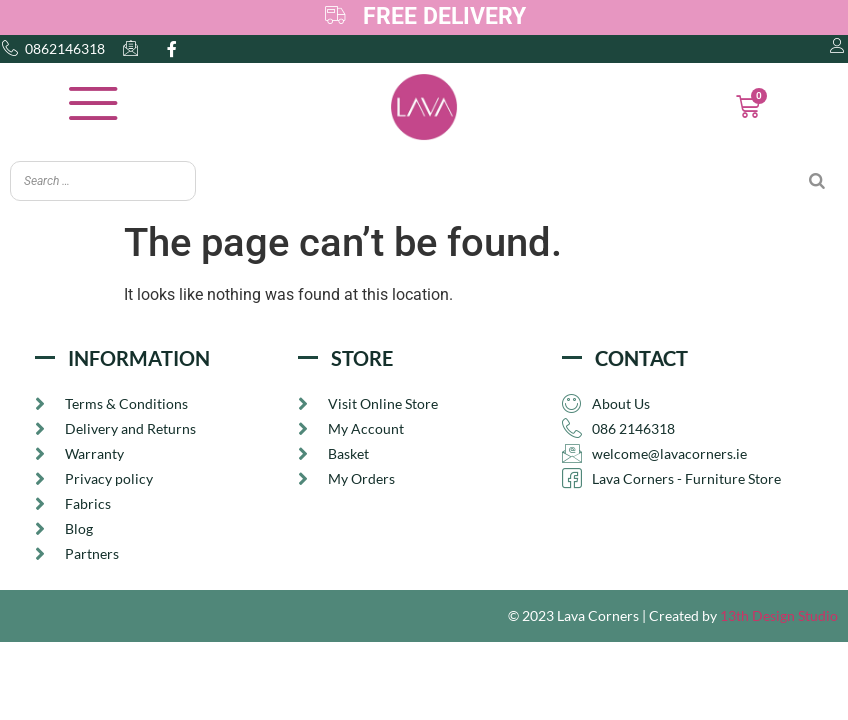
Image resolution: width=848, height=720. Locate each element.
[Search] (817, 181)
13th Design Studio (779, 617)
